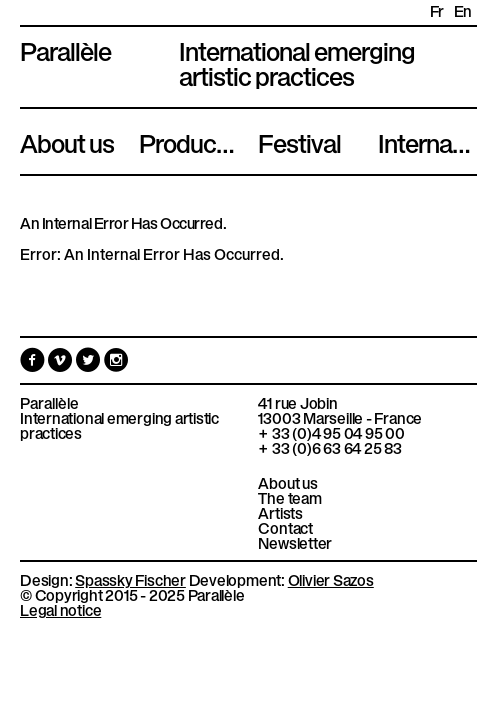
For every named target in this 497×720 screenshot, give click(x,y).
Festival (299, 141)
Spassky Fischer (130, 579)
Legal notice (60, 609)
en (463, 10)
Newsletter (295, 542)
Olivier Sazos (331, 579)
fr (437, 10)
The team (289, 497)
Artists (280, 512)
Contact (285, 527)
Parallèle (65, 49)
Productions (188, 141)
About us (67, 141)
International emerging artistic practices (119, 425)
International (427, 141)
